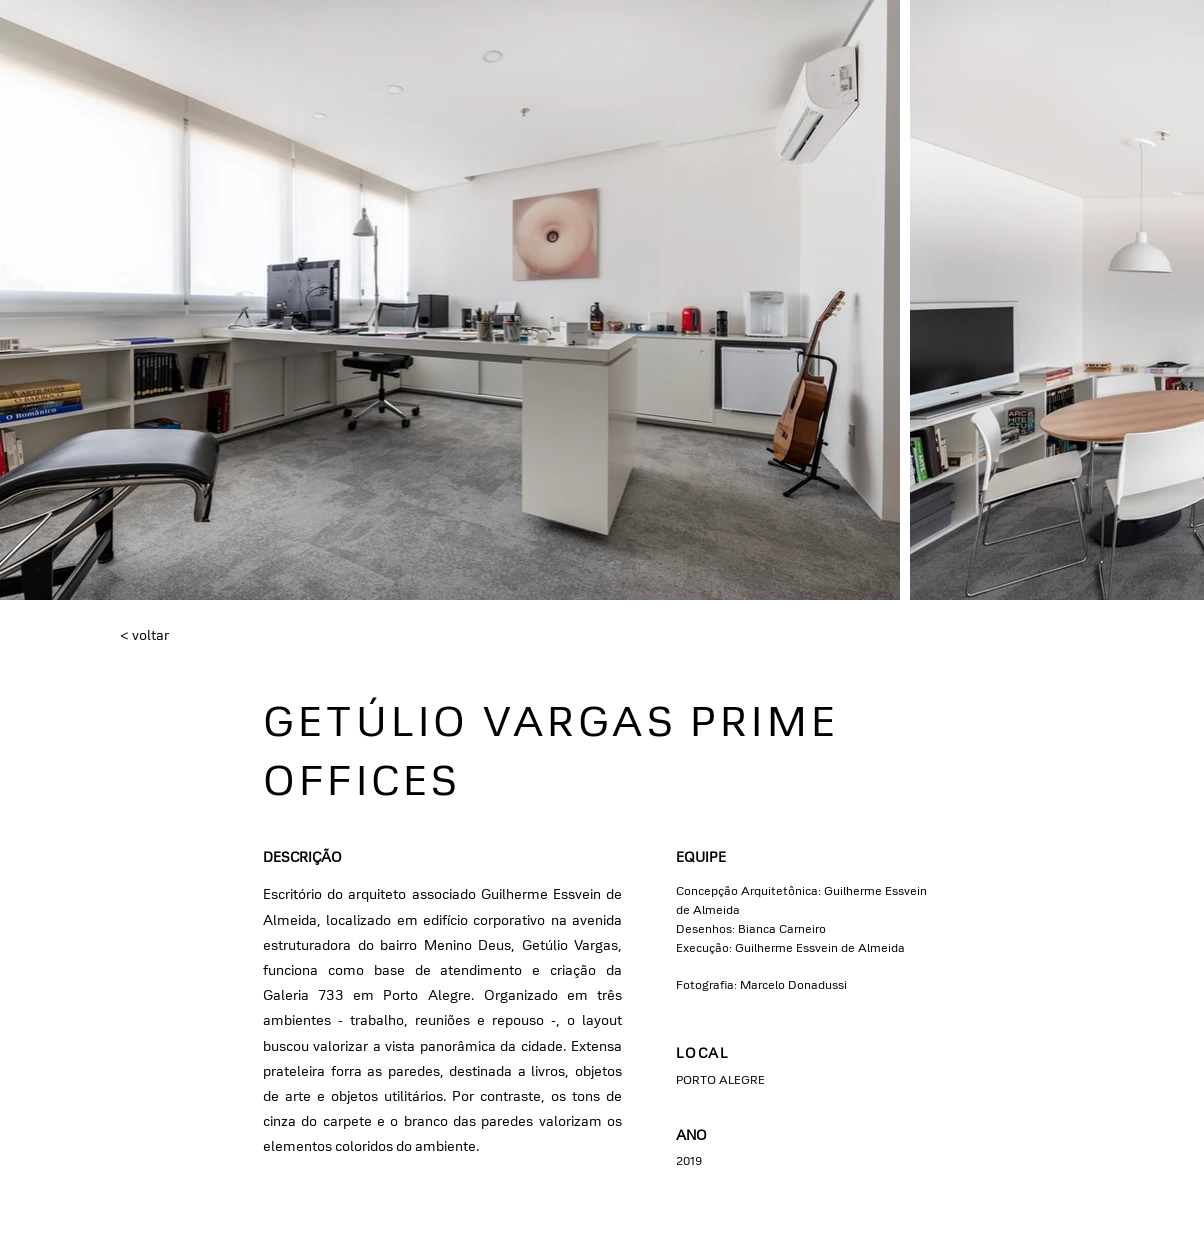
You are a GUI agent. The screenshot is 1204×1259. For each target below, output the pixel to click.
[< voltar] (186, 635)
